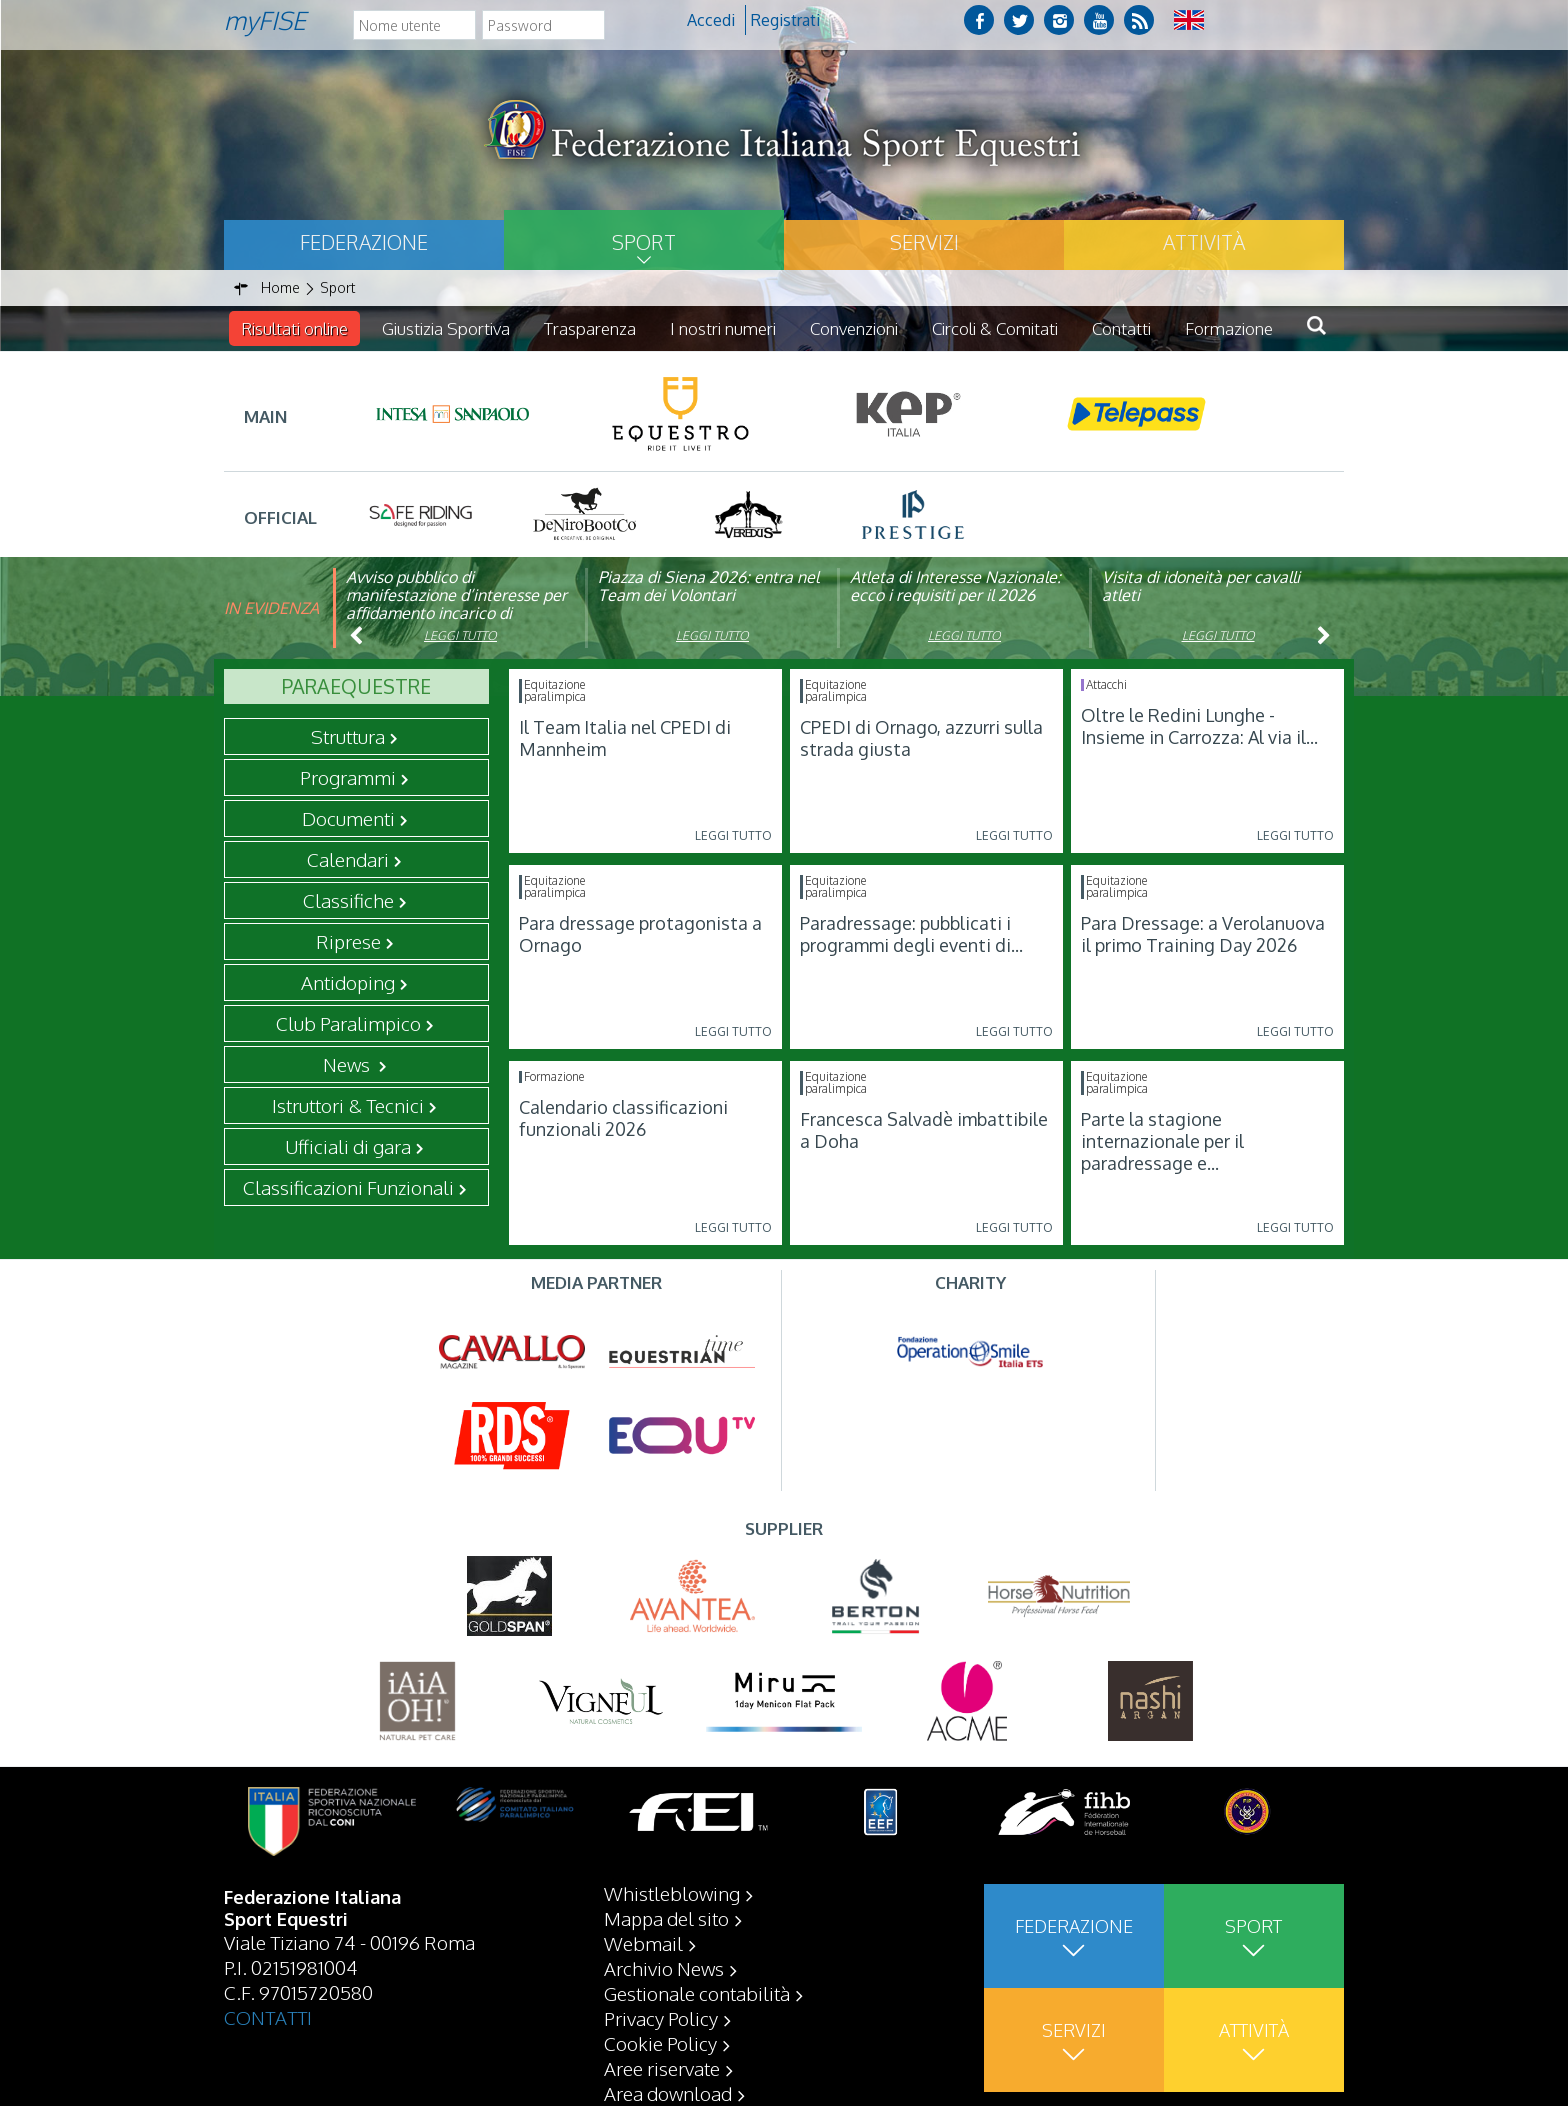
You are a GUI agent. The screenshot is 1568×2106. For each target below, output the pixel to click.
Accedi (711, 20)
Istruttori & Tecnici (348, 1105)
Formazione (1229, 328)
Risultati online (294, 328)
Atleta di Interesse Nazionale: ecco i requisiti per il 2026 (955, 586)
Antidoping (348, 982)
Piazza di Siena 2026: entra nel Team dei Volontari (708, 586)
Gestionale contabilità (697, 1993)
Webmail (643, 1943)
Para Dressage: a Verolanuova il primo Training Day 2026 (1203, 934)
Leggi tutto (460, 635)
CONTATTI (268, 2017)
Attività (1204, 242)
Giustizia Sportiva (446, 328)
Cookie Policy (660, 2043)
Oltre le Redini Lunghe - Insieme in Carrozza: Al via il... (1199, 726)
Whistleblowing (672, 1893)
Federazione (364, 242)
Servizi (924, 242)
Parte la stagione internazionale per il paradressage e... (1162, 1141)
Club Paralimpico (348, 1023)
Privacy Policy (661, 2018)
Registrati (785, 20)
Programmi (348, 777)
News (348, 1064)
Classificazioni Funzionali (348, 1187)
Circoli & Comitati (995, 328)
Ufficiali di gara (348, 1146)
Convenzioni (854, 328)
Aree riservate (662, 2068)
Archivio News (664, 1968)
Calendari (348, 859)
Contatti (1121, 328)
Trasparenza (590, 328)
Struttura (348, 736)
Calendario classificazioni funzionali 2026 (623, 1118)
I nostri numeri (723, 328)
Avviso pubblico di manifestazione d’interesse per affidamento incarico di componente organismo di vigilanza (456, 613)
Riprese (348, 941)
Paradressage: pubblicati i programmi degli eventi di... (911, 934)
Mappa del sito (666, 1918)
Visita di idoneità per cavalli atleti (1201, 586)
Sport (644, 242)
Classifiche (348, 900)
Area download (668, 2093)
